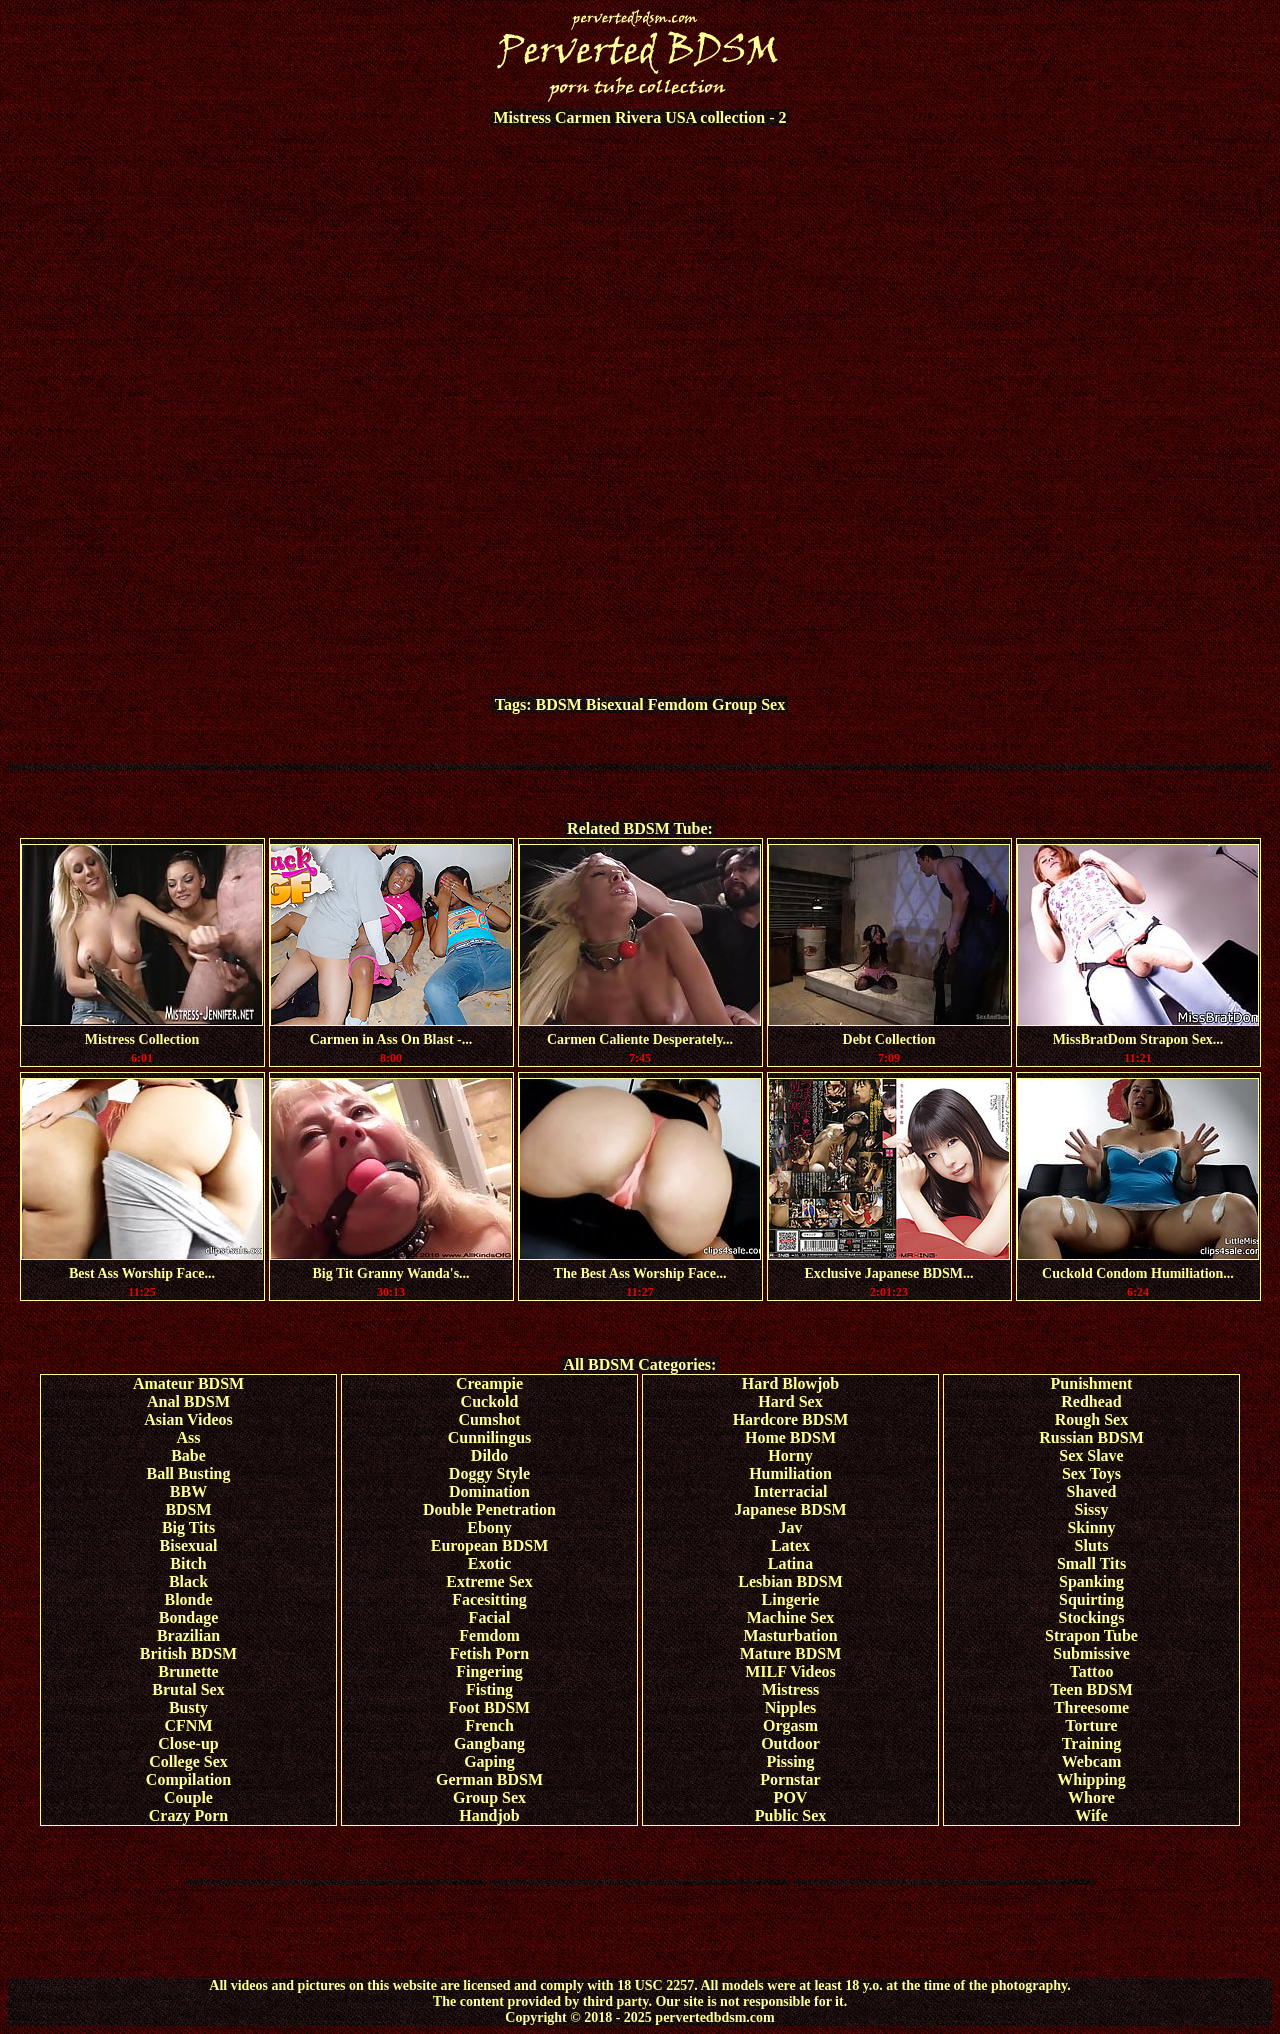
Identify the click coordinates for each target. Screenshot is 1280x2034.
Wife (1091, 1815)
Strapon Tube (1091, 1635)
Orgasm (790, 1725)
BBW (188, 1491)
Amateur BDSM (188, 1383)
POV (791, 1797)
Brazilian (188, 1635)
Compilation (188, 1779)
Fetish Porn (490, 1653)
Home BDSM (790, 1437)
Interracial (791, 1491)
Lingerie (791, 1599)
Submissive (1091, 1653)
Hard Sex (790, 1401)
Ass (188, 1437)
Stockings (1092, 1617)
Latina (790, 1563)
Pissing (790, 1761)
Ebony (489, 1527)
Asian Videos (188, 1419)
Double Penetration (489, 1509)
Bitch (188, 1563)
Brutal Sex (188, 1689)
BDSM (559, 704)
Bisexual (615, 704)
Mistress (790, 1689)
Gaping (489, 1761)
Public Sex (791, 1815)
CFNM (189, 1725)
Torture (1091, 1725)
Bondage (189, 1617)
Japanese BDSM (790, 1509)
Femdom (678, 704)
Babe (188, 1455)
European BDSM (490, 1545)
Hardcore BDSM (791, 1419)
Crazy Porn (189, 1815)
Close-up (188, 1743)
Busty (188, 1707)
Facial (490, 1617)
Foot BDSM (489, 1707)
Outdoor (790, 1743)
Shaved (1092, 1491)
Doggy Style (489, 1473)
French (489, 1725)
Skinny (1091, 1527)
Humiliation (790, 1473)
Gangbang (489, 1743)
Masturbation (790, 1635)
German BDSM (489, 1779)
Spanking (1091, 1581)
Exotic (490, 1563)
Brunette (188, 1671)
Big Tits (188, 1527)
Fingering (489, 1671)
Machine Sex (791, 1617)
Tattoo (1092, 1671)
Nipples (791, 1707)
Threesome (1091, 1707)
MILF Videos (790, 1671)
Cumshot (489, 1419)
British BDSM (188, 1653)
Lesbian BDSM (790, 1581)
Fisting (489, 1689)
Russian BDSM (1091, 1437)
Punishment (1092, 1383)
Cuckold (490, 1401)
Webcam (1092, 1761)
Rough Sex (1091, 1419)
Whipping (1091, 1779)
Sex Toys (1091, 1473)
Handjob (489, 1815)
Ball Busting (188, 1473)
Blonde (188, 1599)
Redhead (1091, 1401)
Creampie (489, 1383)
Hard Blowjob (790, 1383)
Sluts (1092, 1545)
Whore (1091, 1797)
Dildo (489, 1455)
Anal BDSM (188, 1401)
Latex (790, 1545)
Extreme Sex (489, 1581)
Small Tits (1091, 1563)
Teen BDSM (1091, 1689)
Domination (489, 1491)
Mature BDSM (790, 1653)
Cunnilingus (490, 1437)
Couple (188, 1797)
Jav (791, 1527)
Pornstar (790, 1779)
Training (1091, 1743)
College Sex (188, 1761)
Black (188, 1581)
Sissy (1092, 1509)
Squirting (1091, 1599)
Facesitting (489, 1599)
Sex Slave (1091, 1455)
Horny (790, 1455)
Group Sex (748, 704)
